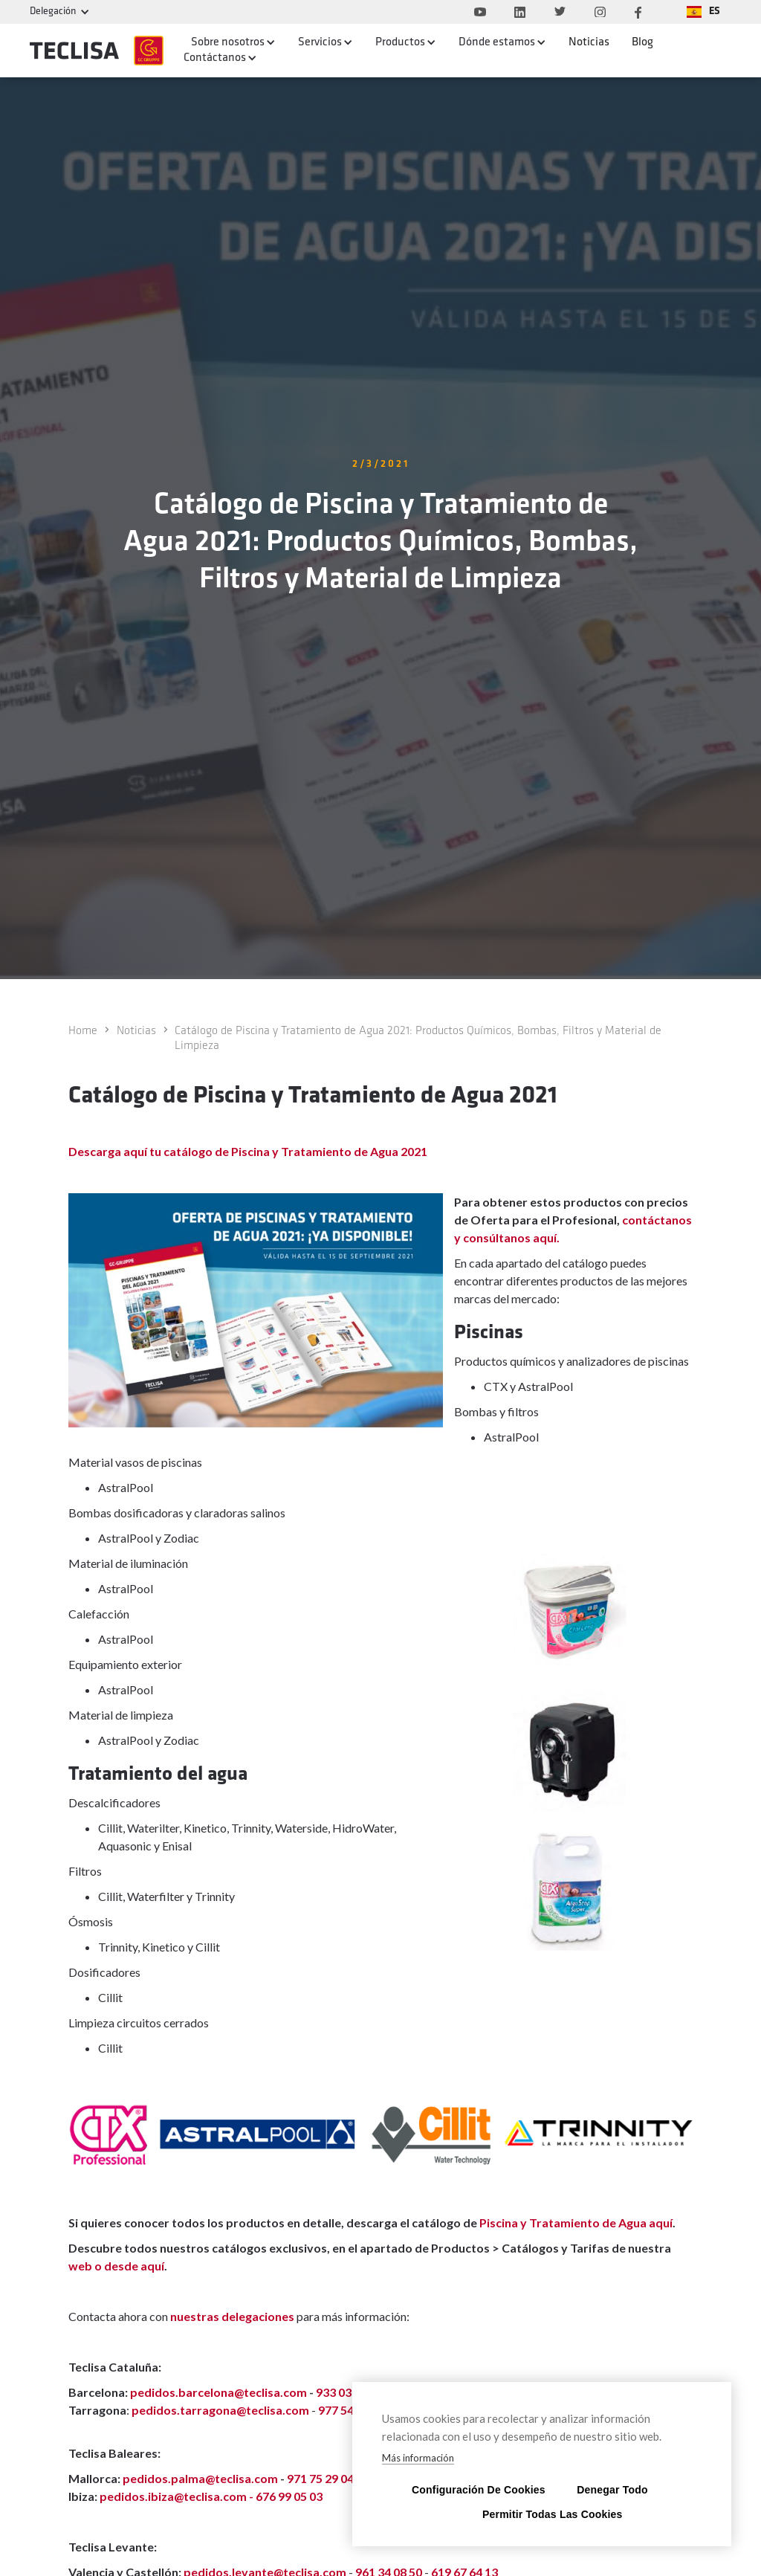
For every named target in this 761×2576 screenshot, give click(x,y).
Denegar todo (612, 2489)
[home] (95, 50)
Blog (642, 42)
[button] (703, 12)
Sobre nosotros (228, 42)
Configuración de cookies (471, 2489)
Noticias (589, 42)
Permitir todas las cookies (541, 2514)
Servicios (320, 42)
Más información (418, 2458)
